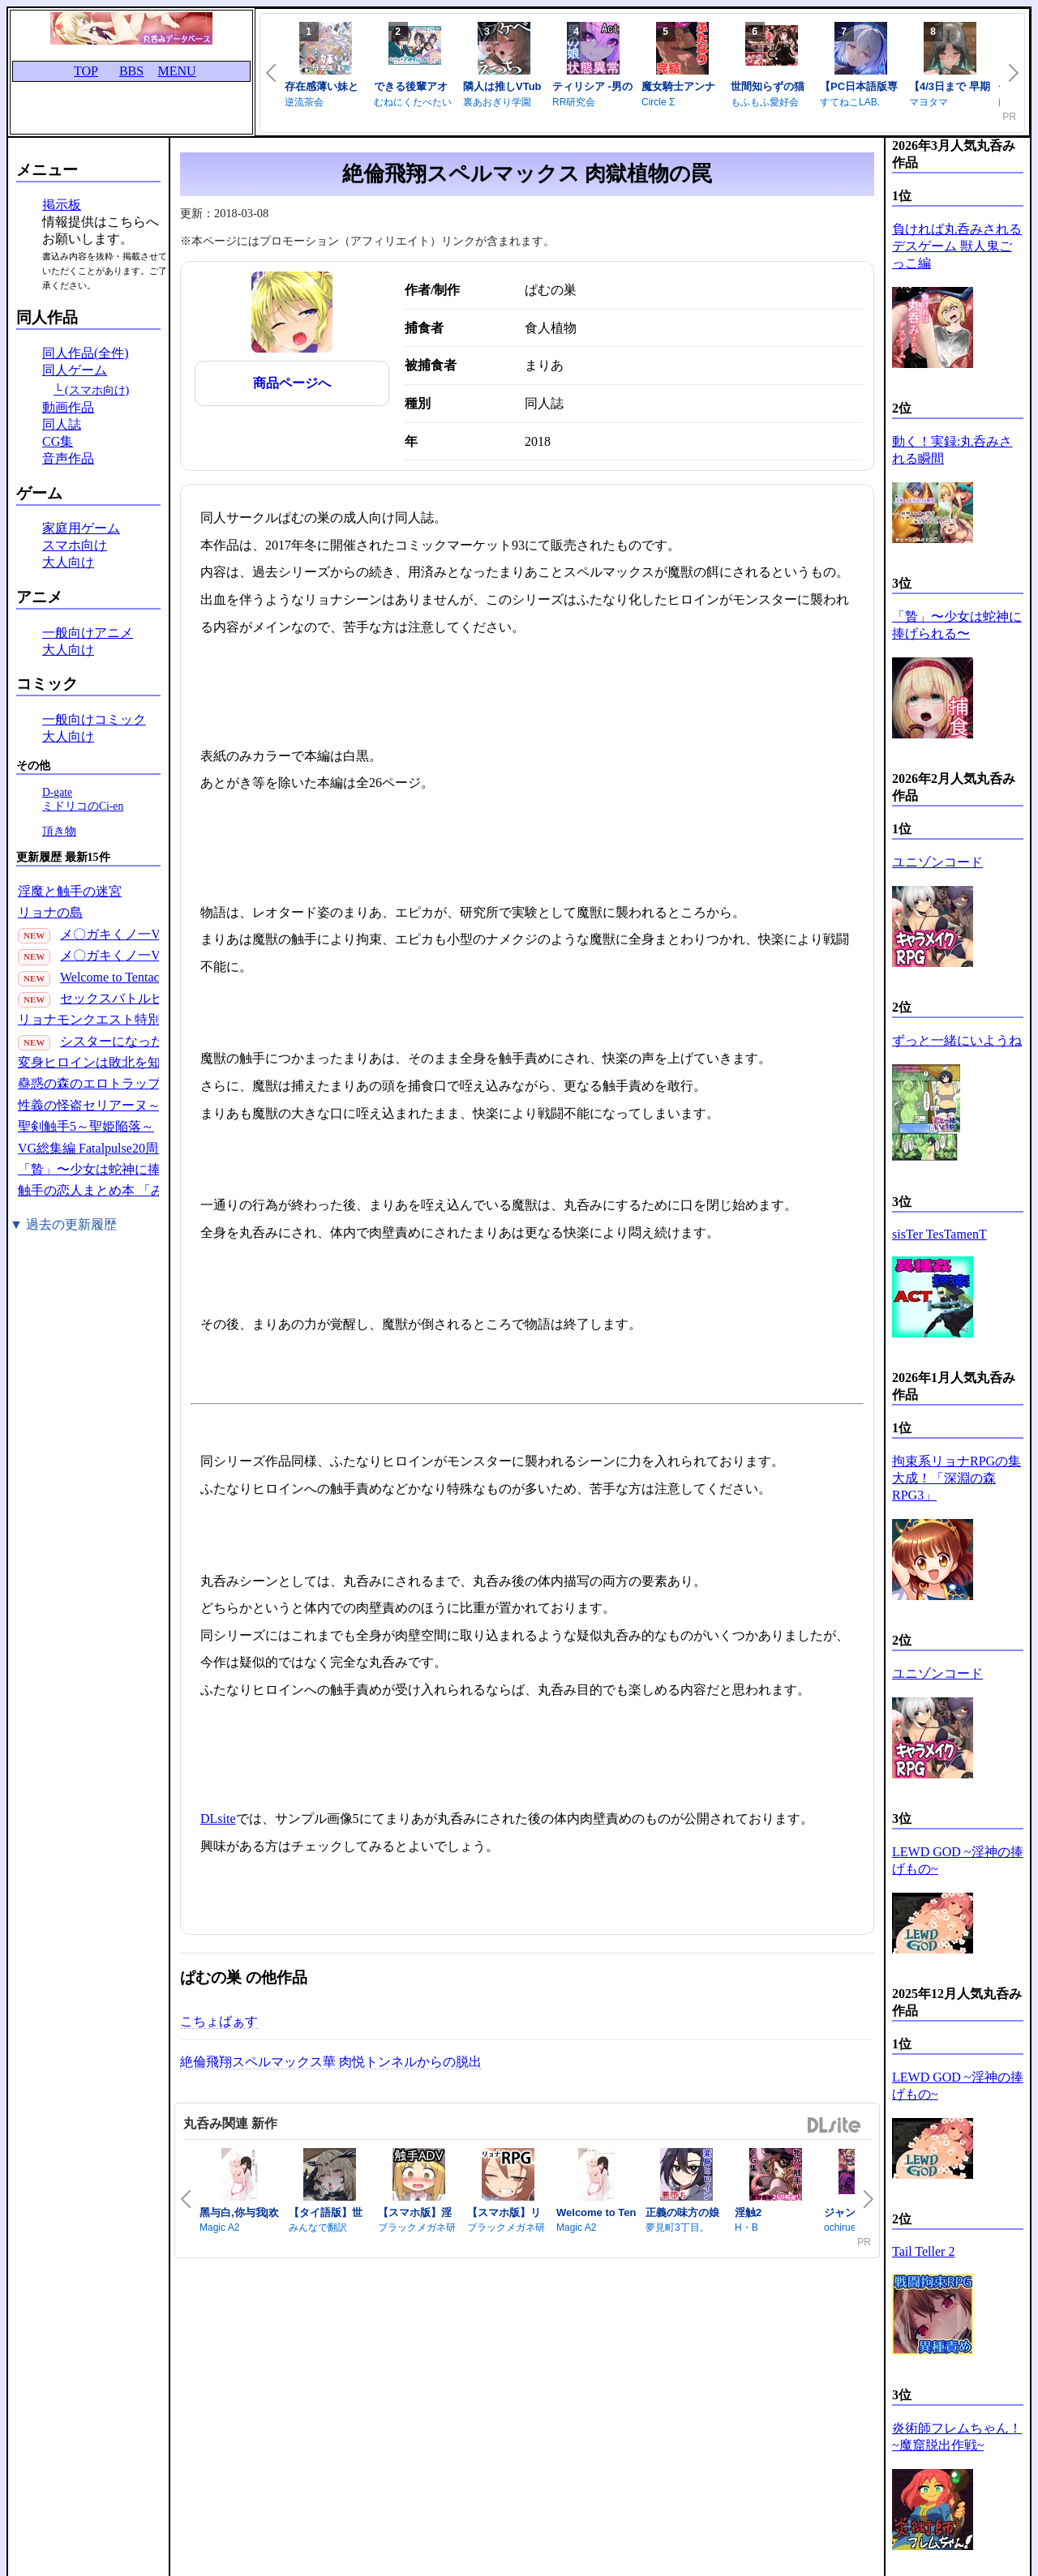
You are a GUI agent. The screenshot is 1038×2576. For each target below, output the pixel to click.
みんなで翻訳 (318, 2227)
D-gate (57, 792)
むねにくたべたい (413, 102)
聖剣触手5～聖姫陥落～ (86, 1126)
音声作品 (68, 458)
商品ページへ (292, 383)
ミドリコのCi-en (82, 806)
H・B (746, 2227)
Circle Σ (658, 102)
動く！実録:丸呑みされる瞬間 (952, 449)
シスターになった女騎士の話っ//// (158, 1041)
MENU (176, 71)
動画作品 (68, 407)
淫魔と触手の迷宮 (70, 891)
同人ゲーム (74, 370)
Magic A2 (219, 2227)
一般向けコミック (94, 719)
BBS (131, 71)
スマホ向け (74, 545)
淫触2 (748, 2212)
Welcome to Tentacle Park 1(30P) (147, 977)
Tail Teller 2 (923, 2251)
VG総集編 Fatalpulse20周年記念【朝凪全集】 (146, 1148)
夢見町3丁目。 (678, 2227)
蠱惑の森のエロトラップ (89, 1083)
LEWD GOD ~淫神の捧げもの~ (957, 1860)
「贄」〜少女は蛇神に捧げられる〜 (121, 1169)
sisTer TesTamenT (939, 1234)
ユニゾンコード (937, 862)
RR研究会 (573, 102)
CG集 (57, 441)
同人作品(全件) (85, 353)
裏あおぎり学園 (497, 102)
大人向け (68, 562)
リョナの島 (50, 912)
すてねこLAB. (850, 102)
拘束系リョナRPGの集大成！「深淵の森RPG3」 (956, 1478)
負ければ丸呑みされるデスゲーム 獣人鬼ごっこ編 (957, 246)
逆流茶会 (304, 102)
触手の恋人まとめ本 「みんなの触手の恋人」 (149, 1190)
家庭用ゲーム (81, 528)
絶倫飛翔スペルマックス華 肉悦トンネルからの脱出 (331, 2062)
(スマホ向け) (97, 389)
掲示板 (61, 205)
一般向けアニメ (87, 633)
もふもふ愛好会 (765, 102)
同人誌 (61, 424)
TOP (86, 71)
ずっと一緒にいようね (957, 1040)
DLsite (218, 1818)
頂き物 (59, 831)
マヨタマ (928, 102)
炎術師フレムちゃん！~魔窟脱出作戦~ (957, 2436)
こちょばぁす (219, 2021)
